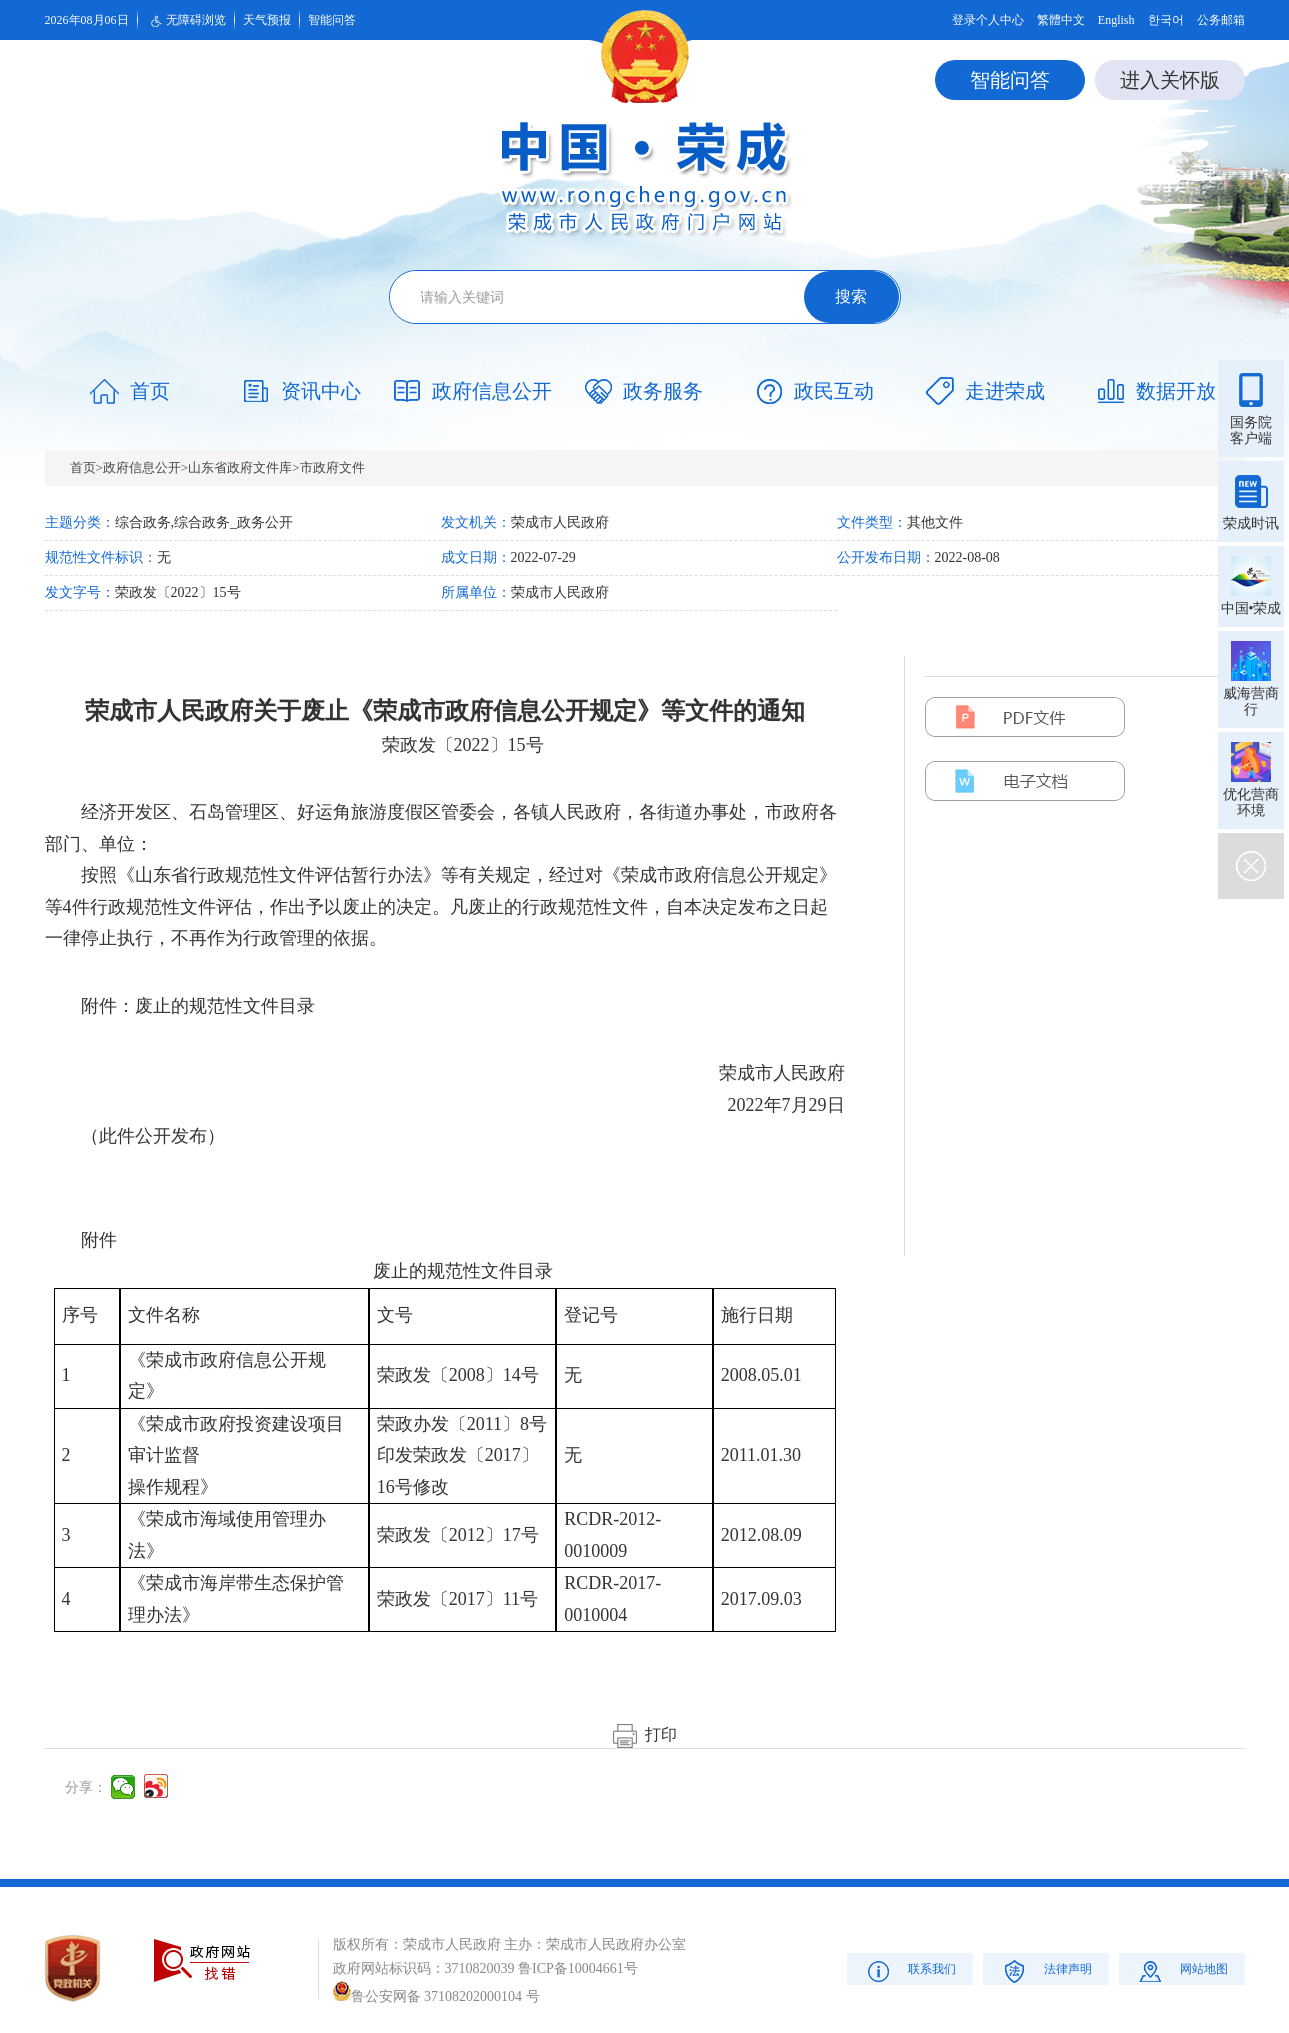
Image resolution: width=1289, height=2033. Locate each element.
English (1116, 20)
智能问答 (332, 20)
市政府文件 (332, 467)
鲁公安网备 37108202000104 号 (436, 1996)
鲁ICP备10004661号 (578, 1968)
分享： (86, 1787)
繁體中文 (1061, 20)
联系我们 (909, 1970)
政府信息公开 (142, 467)
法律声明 (1045, 1970)
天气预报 (267, 20)
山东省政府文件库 (240, 467)
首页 (83, 467)
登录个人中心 (988, 20)
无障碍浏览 (186, 21)
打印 (645, 1734)
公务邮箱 (1221, 20)
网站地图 (1181, 1970)
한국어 (1166, 20)
